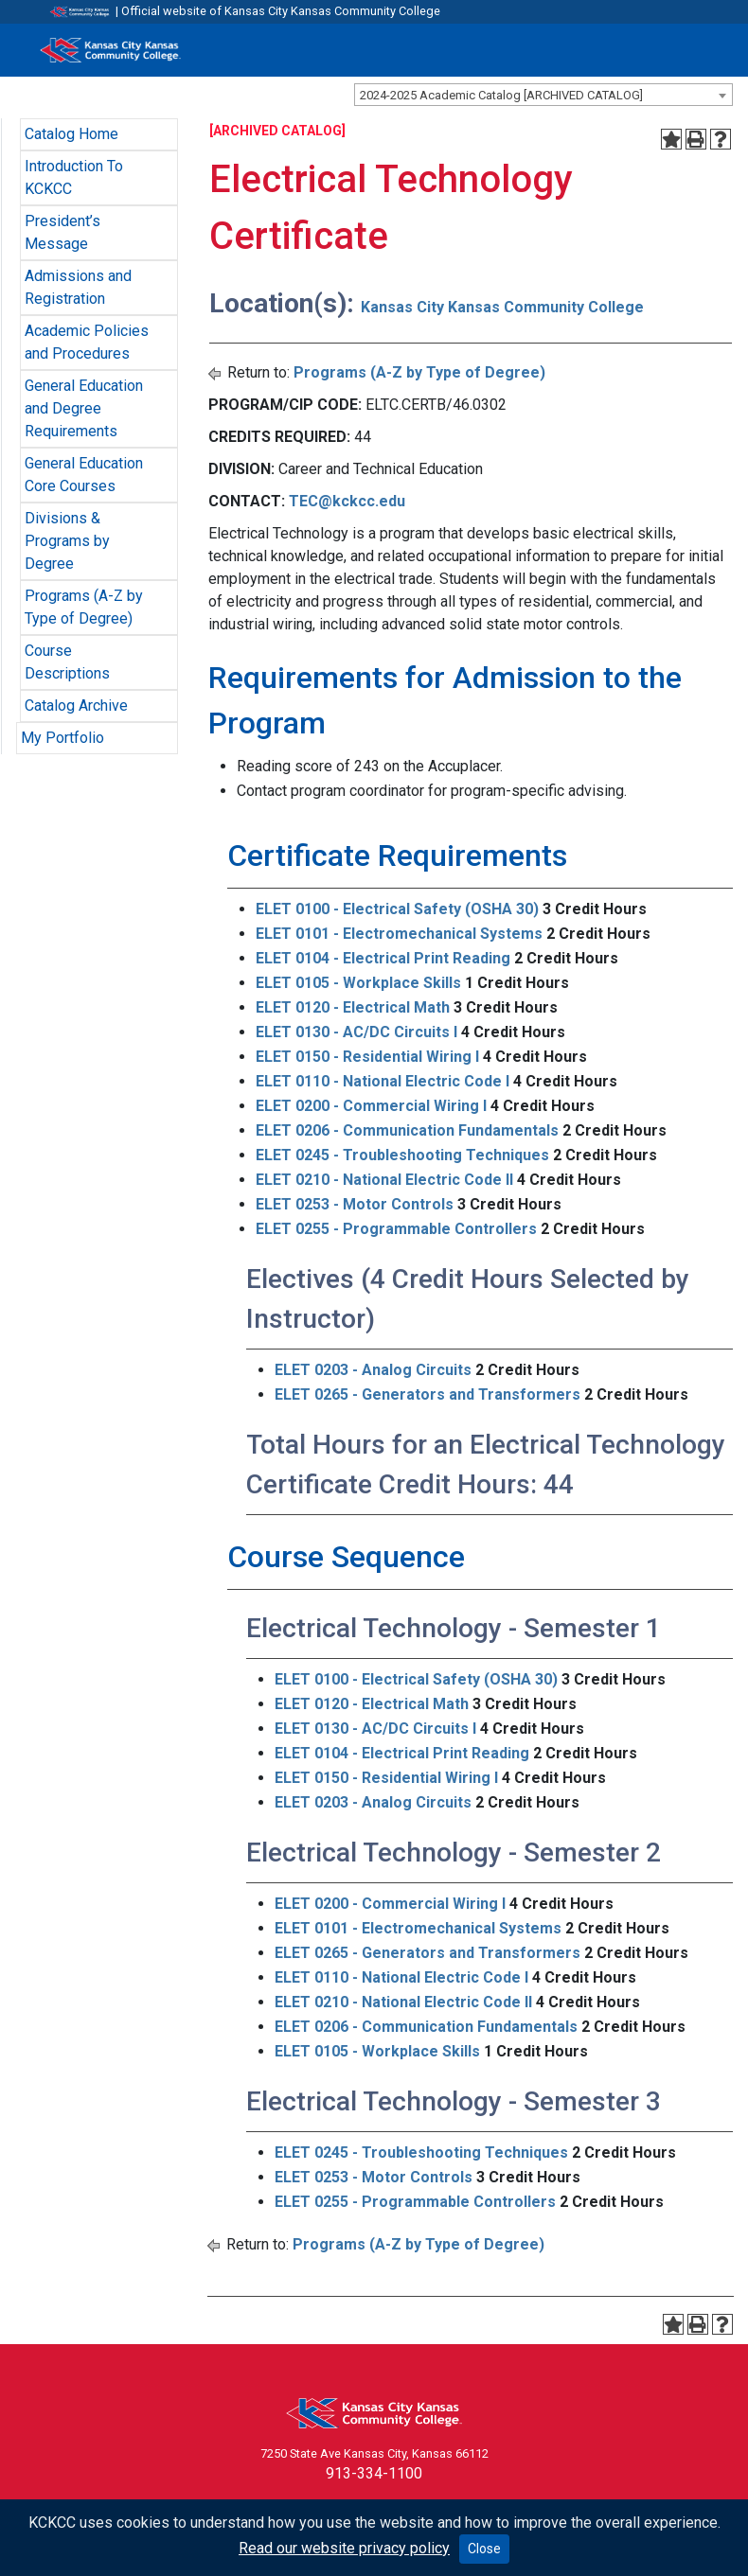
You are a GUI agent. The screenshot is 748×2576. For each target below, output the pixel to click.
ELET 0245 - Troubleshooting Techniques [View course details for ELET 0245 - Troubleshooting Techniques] (402, 1155)
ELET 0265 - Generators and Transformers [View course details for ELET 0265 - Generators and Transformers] (427, 1394)
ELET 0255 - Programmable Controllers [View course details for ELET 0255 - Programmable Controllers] (396, 1229)
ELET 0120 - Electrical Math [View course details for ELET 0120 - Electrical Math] (353, 1007)
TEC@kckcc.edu (347, 501)
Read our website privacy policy (344, 2548)
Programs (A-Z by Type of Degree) (419, 372)
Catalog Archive (76, 706)
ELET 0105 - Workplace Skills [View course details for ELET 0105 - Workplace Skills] (358, 983)
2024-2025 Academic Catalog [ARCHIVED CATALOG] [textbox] (501, 95)
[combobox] (543, 94)
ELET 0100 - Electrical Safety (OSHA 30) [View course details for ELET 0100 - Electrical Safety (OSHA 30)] (397, 909)
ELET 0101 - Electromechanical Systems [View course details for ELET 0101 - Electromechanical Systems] (399, 934)
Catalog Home (71, 134)
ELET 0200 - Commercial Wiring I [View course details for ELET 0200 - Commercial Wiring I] (371, 1106)
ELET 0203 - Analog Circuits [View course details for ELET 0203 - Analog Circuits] (373, 1370)
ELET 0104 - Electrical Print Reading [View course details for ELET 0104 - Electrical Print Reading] (383, 958)
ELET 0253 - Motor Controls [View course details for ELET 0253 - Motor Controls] (355, 1204)
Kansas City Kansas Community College (502, 307)
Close (484, 2548)
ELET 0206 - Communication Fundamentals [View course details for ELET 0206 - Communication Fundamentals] (407, 1130)
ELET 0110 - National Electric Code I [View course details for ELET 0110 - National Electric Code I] (382, 1081)
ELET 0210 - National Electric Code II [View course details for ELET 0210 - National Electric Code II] (384, 1180)
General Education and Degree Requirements (84, 408)
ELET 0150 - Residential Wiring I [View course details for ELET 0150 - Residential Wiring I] (367, 1057)
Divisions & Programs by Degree (67, 541)
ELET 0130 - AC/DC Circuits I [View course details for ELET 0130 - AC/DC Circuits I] (356, 1032)
